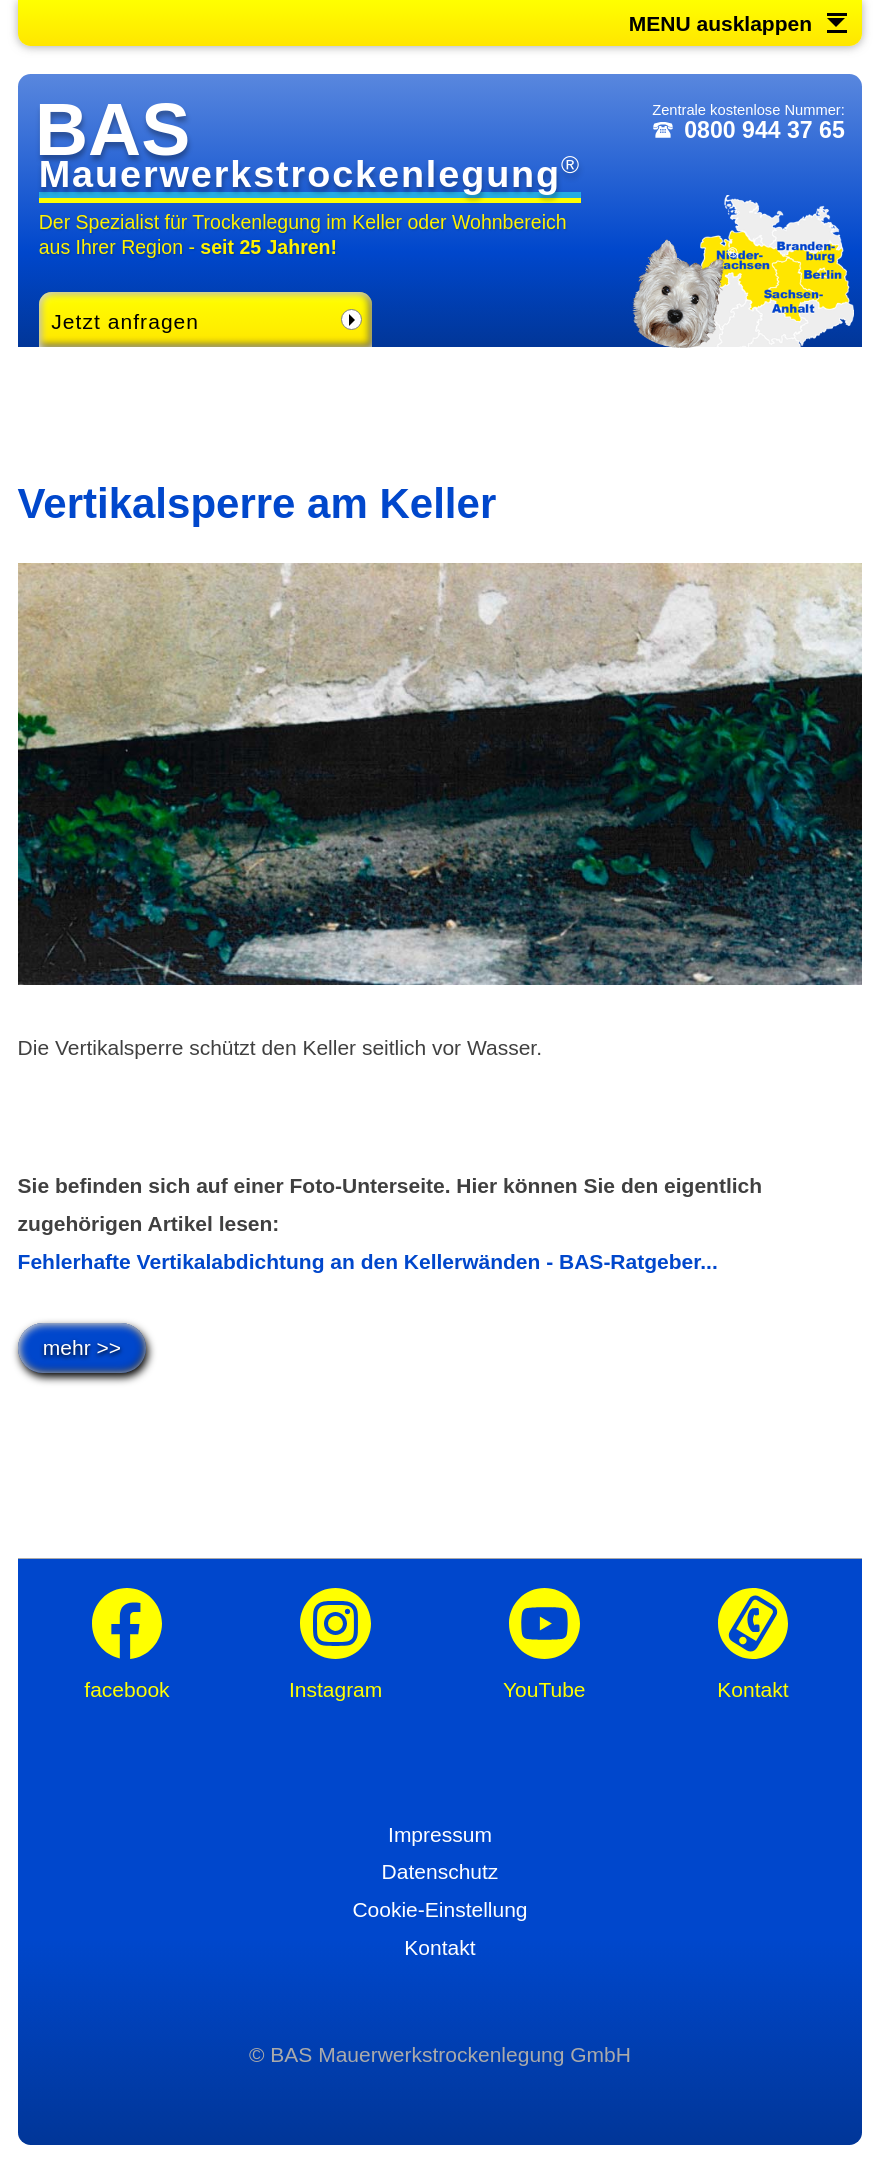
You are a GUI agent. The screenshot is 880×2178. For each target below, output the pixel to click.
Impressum (440, 1834)
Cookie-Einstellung (439, 1909)
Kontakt (439, 1947)
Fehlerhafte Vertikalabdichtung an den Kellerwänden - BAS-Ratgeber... (368, 1261)
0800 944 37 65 (764, 130)
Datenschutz (440, 1871)
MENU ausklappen (720, 23)
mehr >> (82, 1347)
